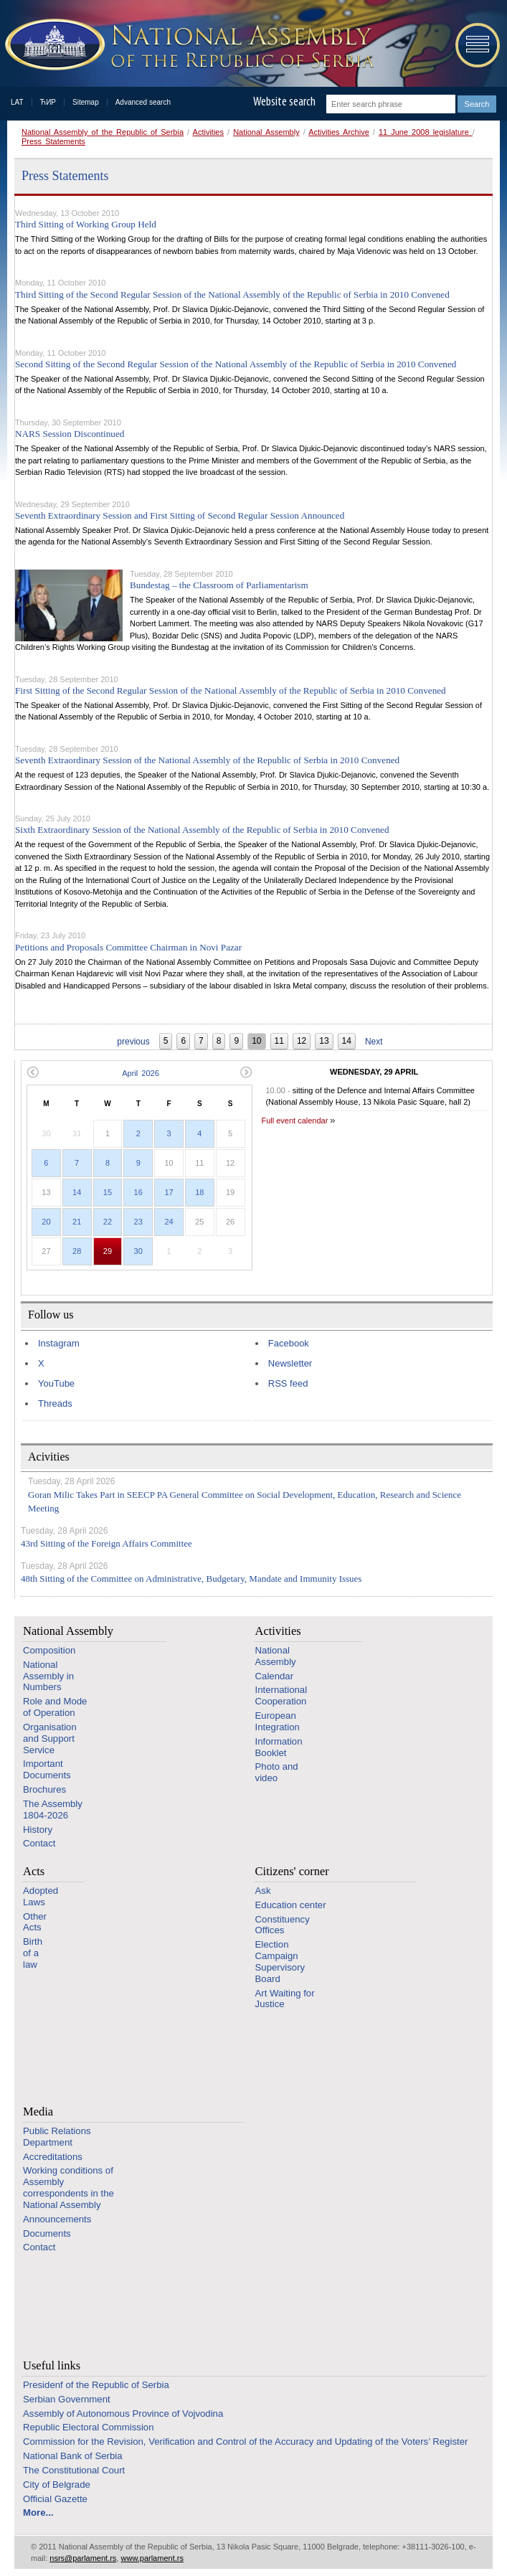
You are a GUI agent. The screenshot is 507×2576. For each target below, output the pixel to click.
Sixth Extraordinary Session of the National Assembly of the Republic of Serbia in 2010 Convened (202, 829)
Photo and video (276, 1772)
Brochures (44, 1789)
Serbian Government (66, 2399)
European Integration (277, 1721)
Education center (290, 1905)
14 (76, 1192)
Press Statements (53, 141)
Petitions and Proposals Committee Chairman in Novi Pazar (128, 947)
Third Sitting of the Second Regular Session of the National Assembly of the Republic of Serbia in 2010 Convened (232, 294)
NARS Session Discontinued (69, 433)
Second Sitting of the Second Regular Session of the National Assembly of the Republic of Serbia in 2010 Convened (235, 364)
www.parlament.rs (152, 2558)
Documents (47, 2233)
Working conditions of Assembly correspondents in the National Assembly (68, 2187)
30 (138, 1251)
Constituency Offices (282, 1925)
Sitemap (85, 102)
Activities (208, 132)
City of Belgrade (56, 2484)
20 (46, 1221)
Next (374, 1042)
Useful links (51, 2365)
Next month (246, 1072)
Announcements (57, 2219)
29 (107, 1251)
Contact (39, 1843)
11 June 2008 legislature (426, 132)
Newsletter (290, 1363)
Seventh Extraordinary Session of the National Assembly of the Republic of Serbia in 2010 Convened (207, 760)
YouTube (56, 1383)
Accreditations (52, 2156)
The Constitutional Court (74, 2470)
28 (76, 1251)
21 (76, 1221)
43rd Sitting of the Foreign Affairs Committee (106, 1543)
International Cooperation (281, 1695)
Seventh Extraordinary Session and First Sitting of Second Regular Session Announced (179, 515)
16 (138, 1192)
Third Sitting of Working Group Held (85, 224)
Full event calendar (294, 1120)
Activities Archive (338, 132)
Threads (55, 1403)
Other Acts (35, 1922)
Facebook (288, 1343)
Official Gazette (55, 2499)
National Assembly (266, 132)
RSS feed (288, 1383)
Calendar (274, 1676)
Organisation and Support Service (50, 1738)
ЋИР (48, 102)
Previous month (33, 1072)
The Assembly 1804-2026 (52, 1809)
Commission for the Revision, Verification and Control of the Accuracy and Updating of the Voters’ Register (245, 2441)
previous (133, 1042)
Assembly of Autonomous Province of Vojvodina (123, 2413)
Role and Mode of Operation (55, 1707)
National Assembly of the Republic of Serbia (103, 132)
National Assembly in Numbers (48, 1676)
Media (38, 2111)
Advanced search (143, 102)
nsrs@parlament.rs (82, 2558)
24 (168, 1221)
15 (107, 1192)
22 (107, 1221)
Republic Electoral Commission (88, 2427)
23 (138, 1221)
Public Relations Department (57, 2137)
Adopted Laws (40, 1896)
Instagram (59, 1343)
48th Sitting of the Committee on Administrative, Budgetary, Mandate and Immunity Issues (191, 1578)
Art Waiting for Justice (285, 1999)
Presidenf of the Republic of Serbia (96, 2384)
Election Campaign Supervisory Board (280, 1961)
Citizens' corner (292, 1871)
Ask (263, 1890)
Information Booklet (279, 1747)
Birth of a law (32, 1953)
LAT (17, 102)
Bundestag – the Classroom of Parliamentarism (219, 585)
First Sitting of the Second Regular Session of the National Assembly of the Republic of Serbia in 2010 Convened (230, 690)
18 (199, 1192)
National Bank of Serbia (73, 2455)
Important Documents (47, 1769)
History (37, 1829)
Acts (33, 1871)
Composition (49, 1650)
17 (168, 1192)
